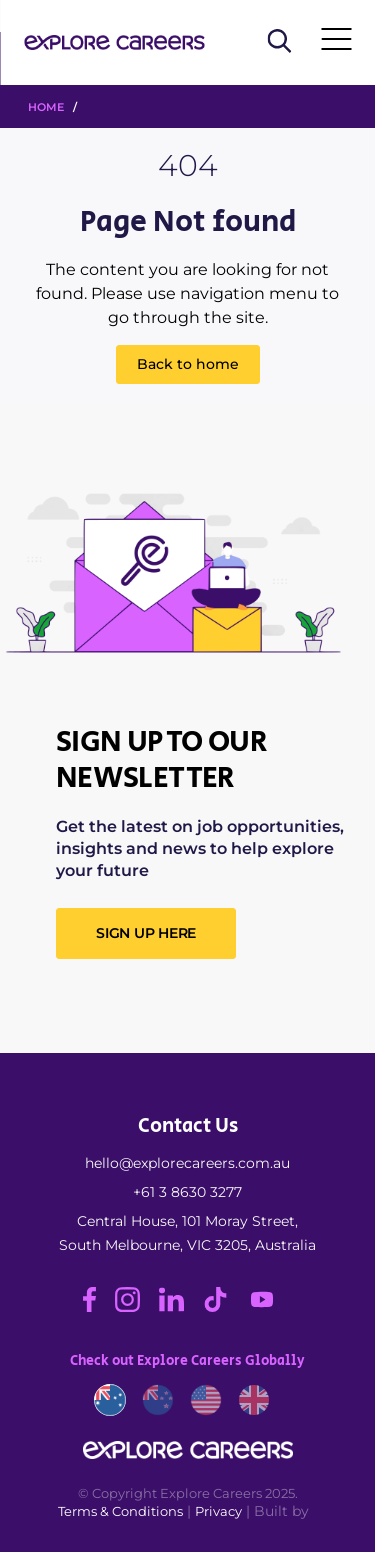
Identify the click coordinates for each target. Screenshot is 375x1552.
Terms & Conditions (120, 1511)
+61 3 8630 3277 (187, 1192)
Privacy (218, 1511)
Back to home (188, 364)
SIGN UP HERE (146, 933)
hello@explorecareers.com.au (187, 1163)
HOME (46, 107)
